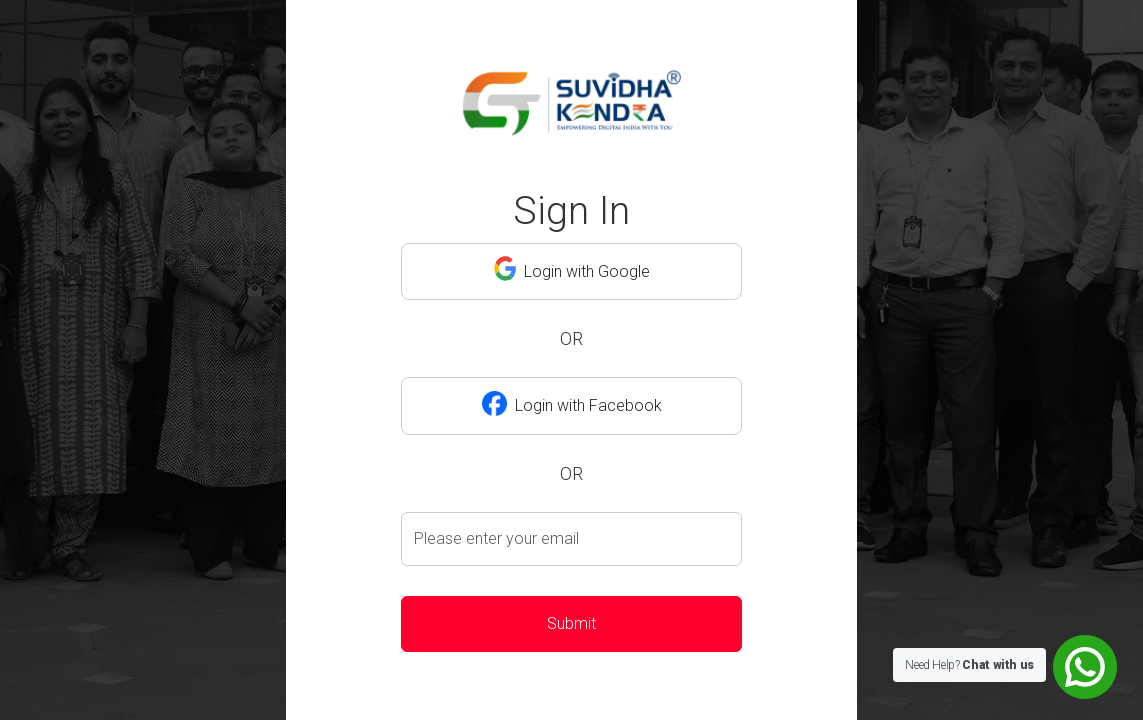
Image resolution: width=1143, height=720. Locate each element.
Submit (571, 623)
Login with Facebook (572, 402)
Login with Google (572, 268)
